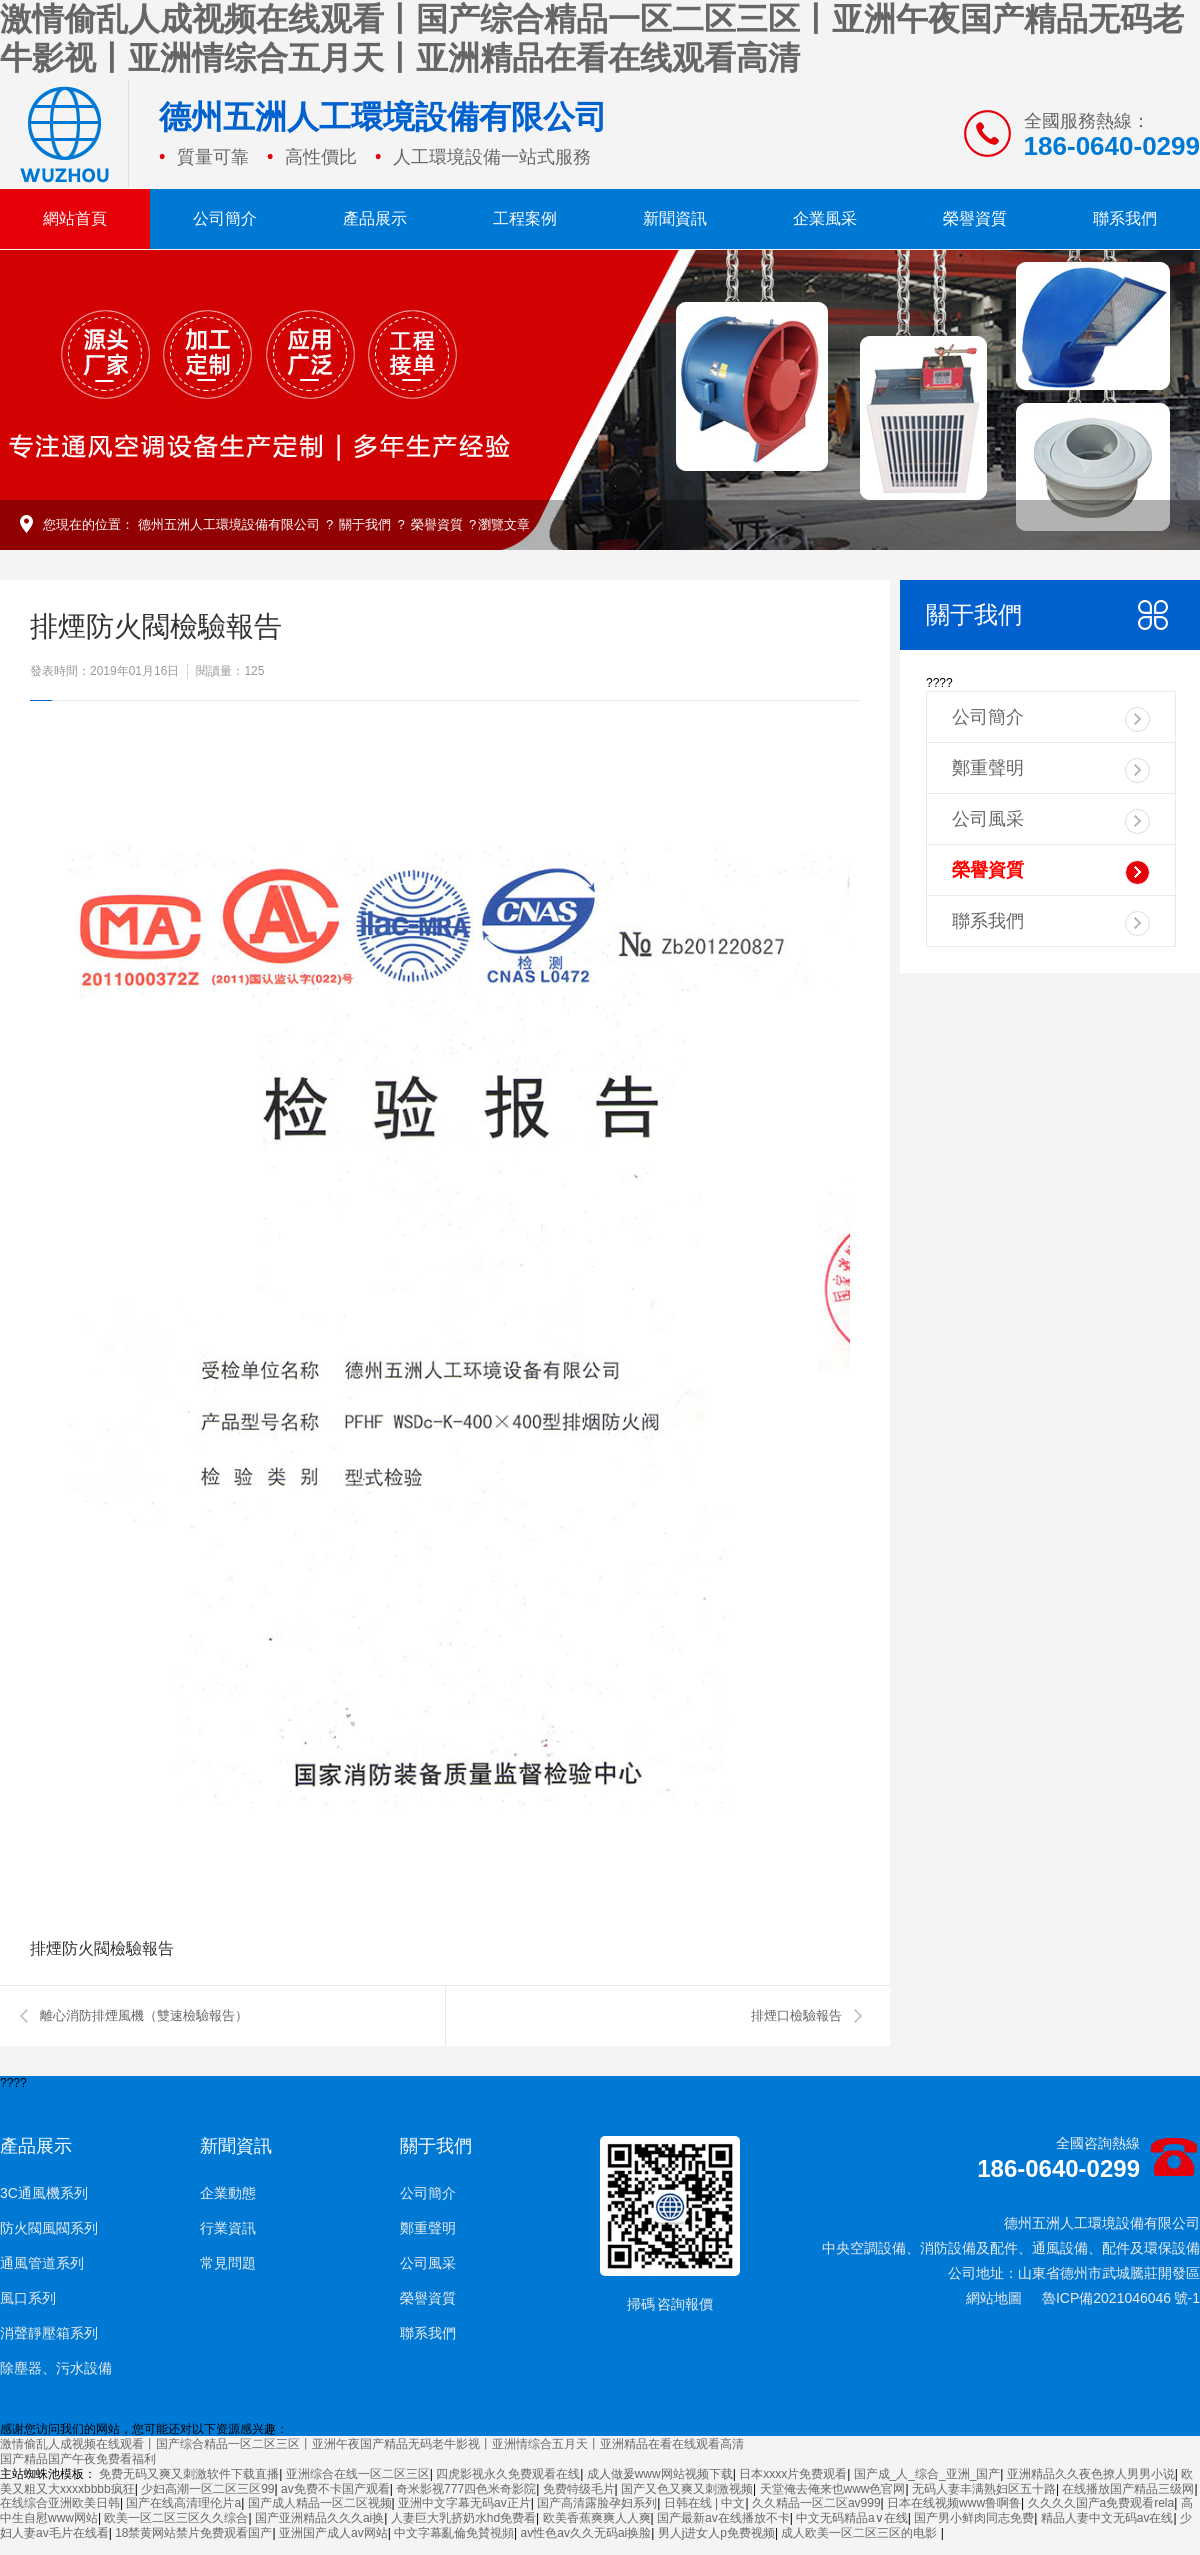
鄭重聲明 (1051, 770)
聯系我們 (1125, 218)
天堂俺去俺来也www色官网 (833, 2489)
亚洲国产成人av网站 (333, 2533)
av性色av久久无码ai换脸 (586, 2533)
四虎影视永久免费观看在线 (508, 2474)
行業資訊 (228, 2228)
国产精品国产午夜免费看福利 (78, 2459)
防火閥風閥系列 (49, 2228)
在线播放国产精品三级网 (1128, 2489)
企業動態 (228, 2193)
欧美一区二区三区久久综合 (176, 2518)
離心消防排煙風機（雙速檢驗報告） (144, 2015)
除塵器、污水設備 (56, 2368)
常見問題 (228, 2263)
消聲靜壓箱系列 (49, 2333)
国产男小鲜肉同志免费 (974, 2518)
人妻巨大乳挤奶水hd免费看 (463, 2518)
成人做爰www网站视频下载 (660, 2474)
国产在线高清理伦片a (183, 2503)
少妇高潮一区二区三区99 (207, 2489)
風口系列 (28, 2298)
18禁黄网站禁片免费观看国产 (193, 2533)
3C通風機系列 (44, 2193)
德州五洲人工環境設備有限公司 (229, 524)
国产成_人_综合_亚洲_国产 (927, 2474)
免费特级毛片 (579, 2489)
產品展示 (375, 218)
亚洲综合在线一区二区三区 (358, 2474)
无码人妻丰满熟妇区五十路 (984, 2489)
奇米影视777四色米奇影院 (466, 2489)
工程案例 (525, 218)
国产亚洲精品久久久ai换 (319, 2518)
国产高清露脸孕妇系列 (597, 2503)
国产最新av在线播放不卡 (723, 2518)
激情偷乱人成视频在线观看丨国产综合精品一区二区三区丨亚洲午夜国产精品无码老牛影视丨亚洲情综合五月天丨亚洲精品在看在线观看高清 (372, 2444)
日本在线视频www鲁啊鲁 (954, 2503)
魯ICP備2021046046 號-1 (1121, 2298)
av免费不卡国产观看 (335, 2489)
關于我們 (365, 524)
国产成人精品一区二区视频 (320, 2503)
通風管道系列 (42, 2263)
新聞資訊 (675, 218)
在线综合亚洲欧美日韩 (60, 2503)
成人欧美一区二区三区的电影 (860, 2533)
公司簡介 (225, 218)
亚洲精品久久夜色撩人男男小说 (1091, 2474)
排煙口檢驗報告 (796, 2015)
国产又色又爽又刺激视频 (687, 2489)
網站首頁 (75, 218)
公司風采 (1051, 821)
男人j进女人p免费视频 (716, 2533)
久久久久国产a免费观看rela (1101, 2503)
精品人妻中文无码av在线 (1107, 2518)
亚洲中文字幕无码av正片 (464, 2503)
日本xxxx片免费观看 (793, 2474)
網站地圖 (994, 2298)
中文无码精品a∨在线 (852, 2518)
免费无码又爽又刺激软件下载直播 (189, 2474)
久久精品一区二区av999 (816, 2503)
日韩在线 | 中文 (705, 2503)
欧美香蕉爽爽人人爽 (597, 2518)
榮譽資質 (975, 218)
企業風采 (825, 218)
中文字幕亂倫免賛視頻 (454, 2533)
